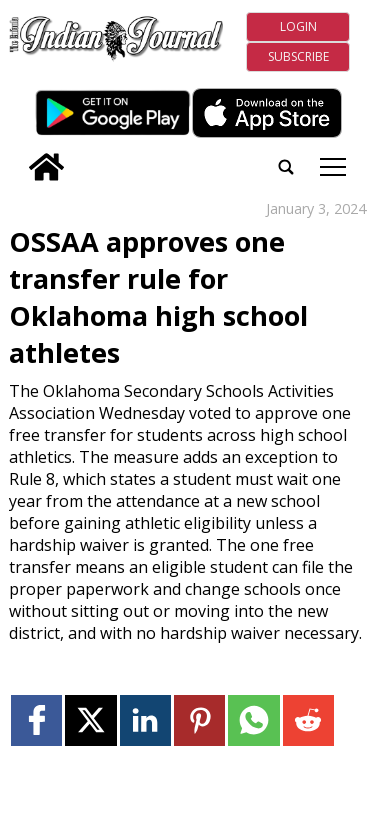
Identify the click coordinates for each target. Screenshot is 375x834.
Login (298, 26)
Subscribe (298, 56)
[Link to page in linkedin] (145, 720)
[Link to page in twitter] (90, 720)
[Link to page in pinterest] (199, 720)
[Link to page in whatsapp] (253, 720)
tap (333, 167)
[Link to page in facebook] (36, 720)
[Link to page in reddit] (308, 720)
